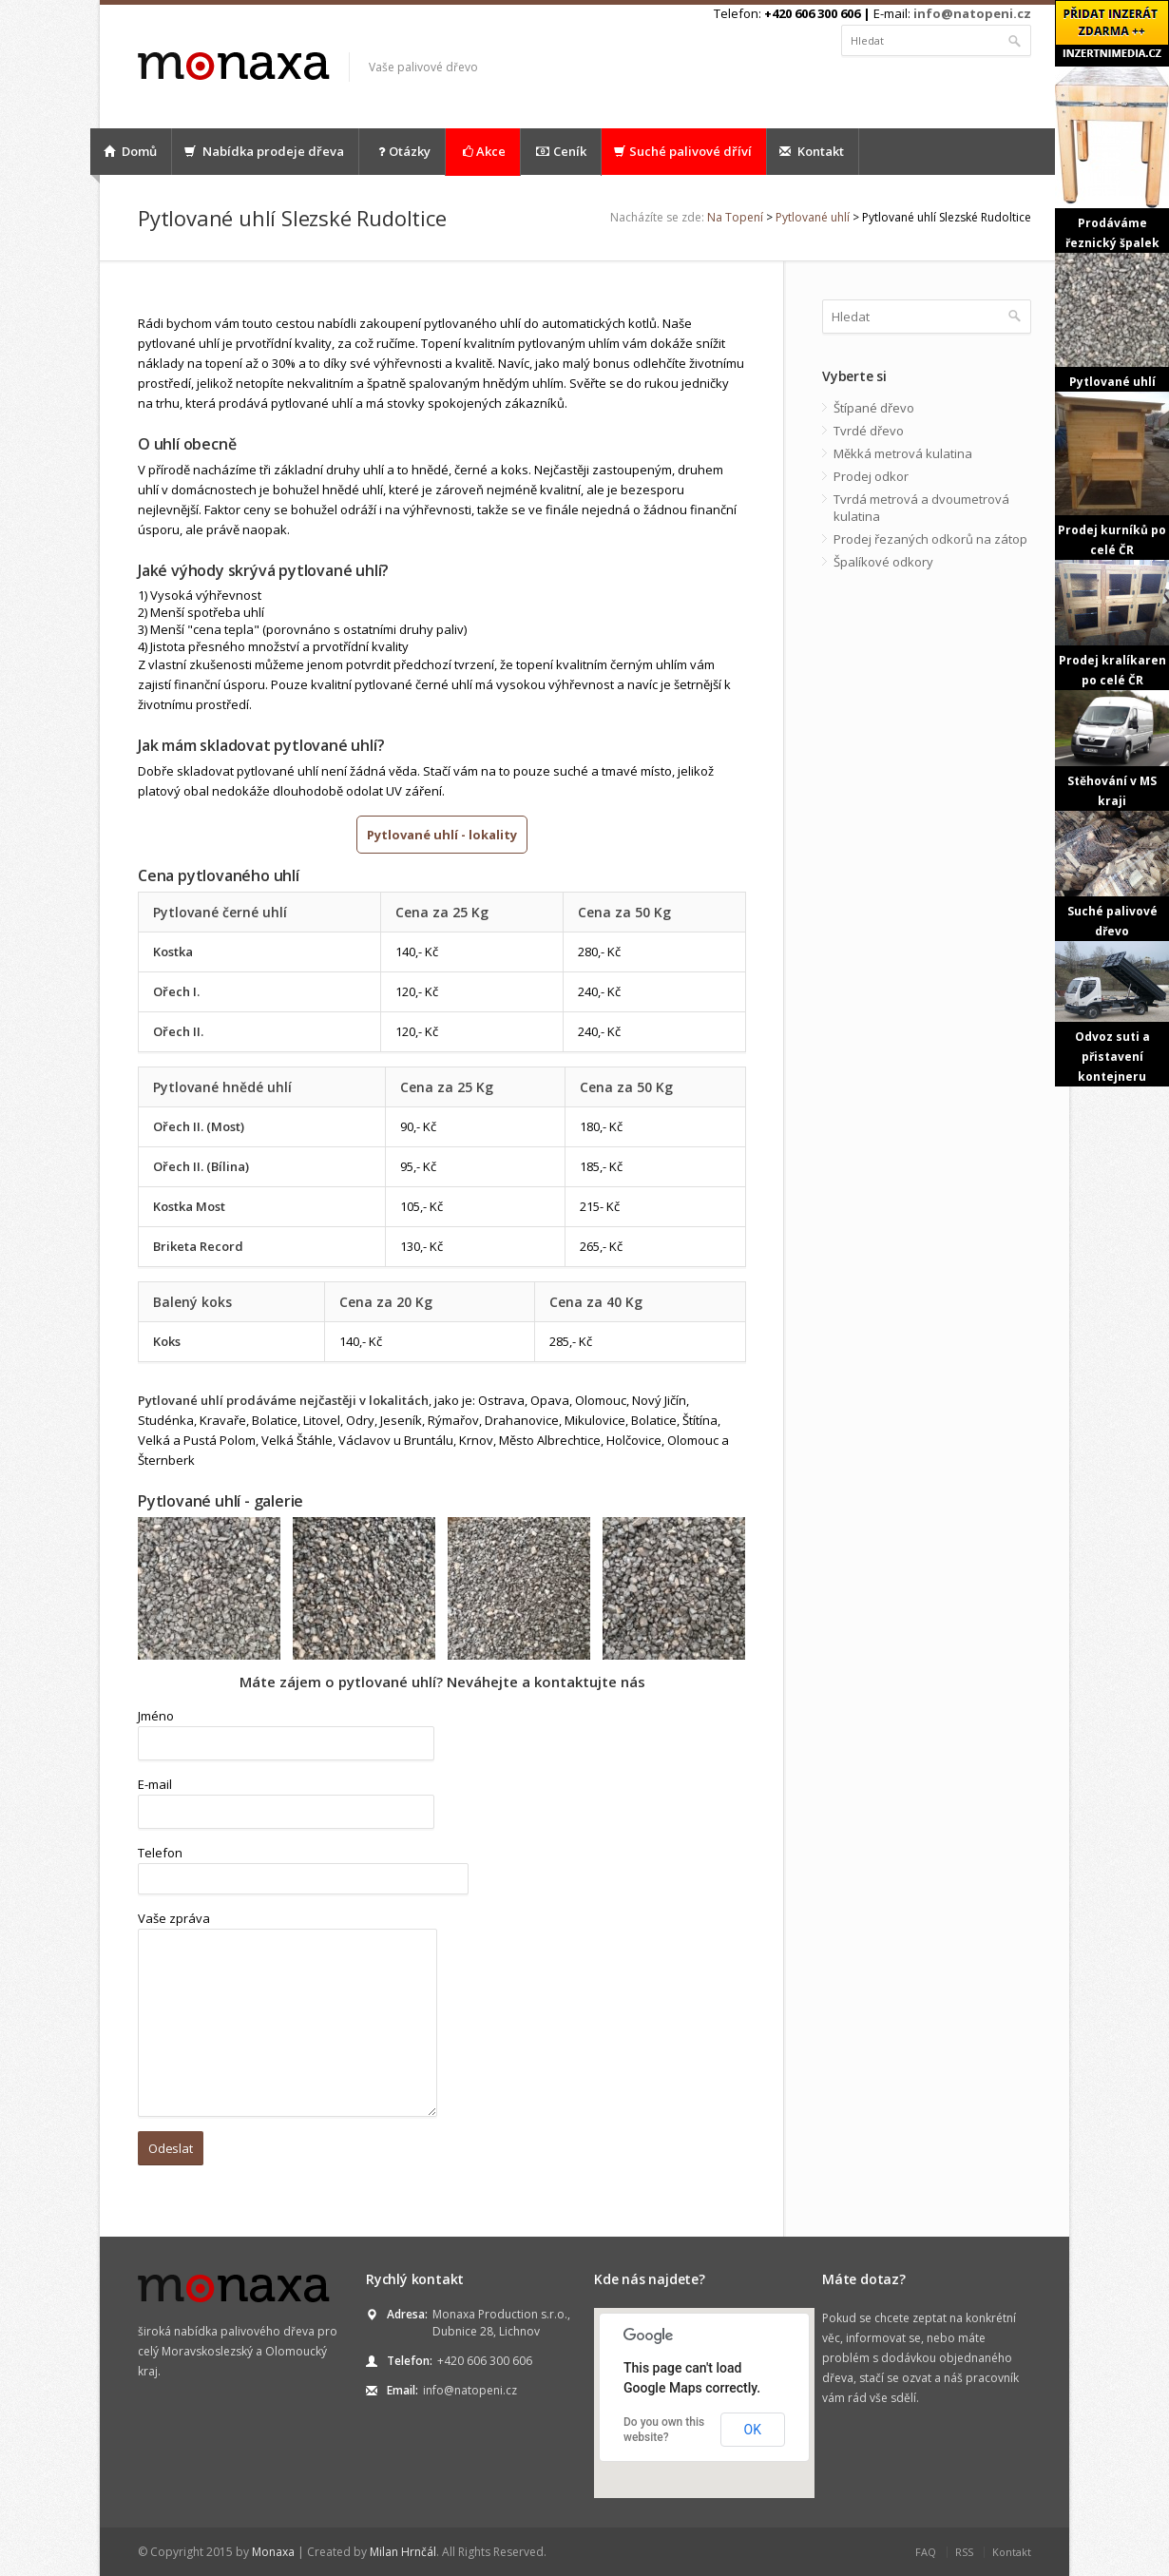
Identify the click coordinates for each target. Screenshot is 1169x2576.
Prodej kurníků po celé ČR (1112, 475)
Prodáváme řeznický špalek (1112, 159)
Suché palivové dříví (683, 151)
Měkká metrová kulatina (903, 453)
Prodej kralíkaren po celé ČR (1112, 624)
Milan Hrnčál (403, 2552)
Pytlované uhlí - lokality (442, 834)
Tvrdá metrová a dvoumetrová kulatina (921, 507)
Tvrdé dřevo (869, 430)
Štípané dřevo (874, 407)
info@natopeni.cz (972, 13)
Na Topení (735, 217)
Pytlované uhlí (813, 217)
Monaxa (273, 2552)
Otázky (402, 152)
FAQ (925, 2552)
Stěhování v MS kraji (1112, 749)
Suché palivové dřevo (1112, 875)
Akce (482, 152)
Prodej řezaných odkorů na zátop (930, 539)
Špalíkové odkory (883, 561)
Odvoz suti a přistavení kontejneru (1112, 1013)
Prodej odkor (871, 476)
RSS (964, 2552)
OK (752, 2429)
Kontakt (811, 151)
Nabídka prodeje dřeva (264, 151)
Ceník (560, 152)
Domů (130, 151)
